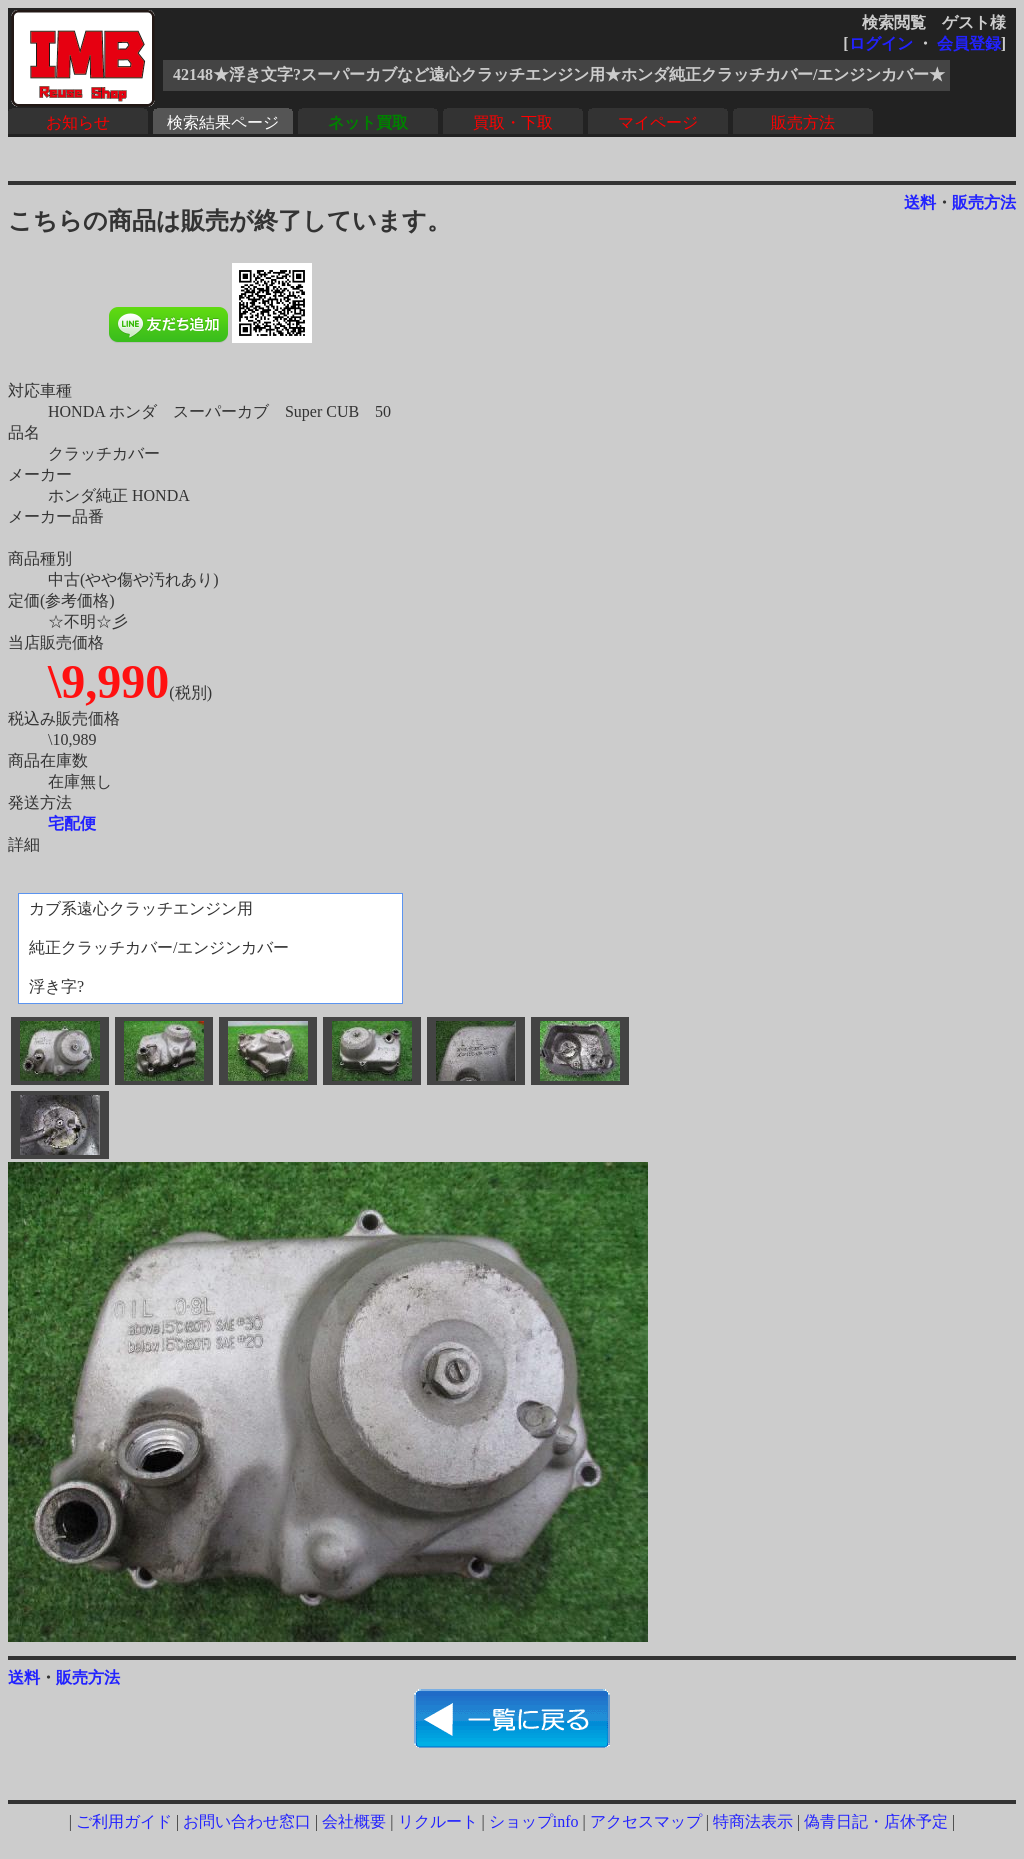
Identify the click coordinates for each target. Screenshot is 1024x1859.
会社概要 (354, 1821)
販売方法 (803, 122)
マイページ (658, 122)
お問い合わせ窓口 (247, 1821)
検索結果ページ (223, 122)
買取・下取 (513, 122)
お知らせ (78, 122)
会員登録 (969, 43)
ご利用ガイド (124, 1821)
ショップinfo (534, 1821)
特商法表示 (753, 1821)
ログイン (881, 43)
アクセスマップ (646, 1821)
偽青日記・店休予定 (876, 1821)
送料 (920, 202)
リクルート (438, 1821)
